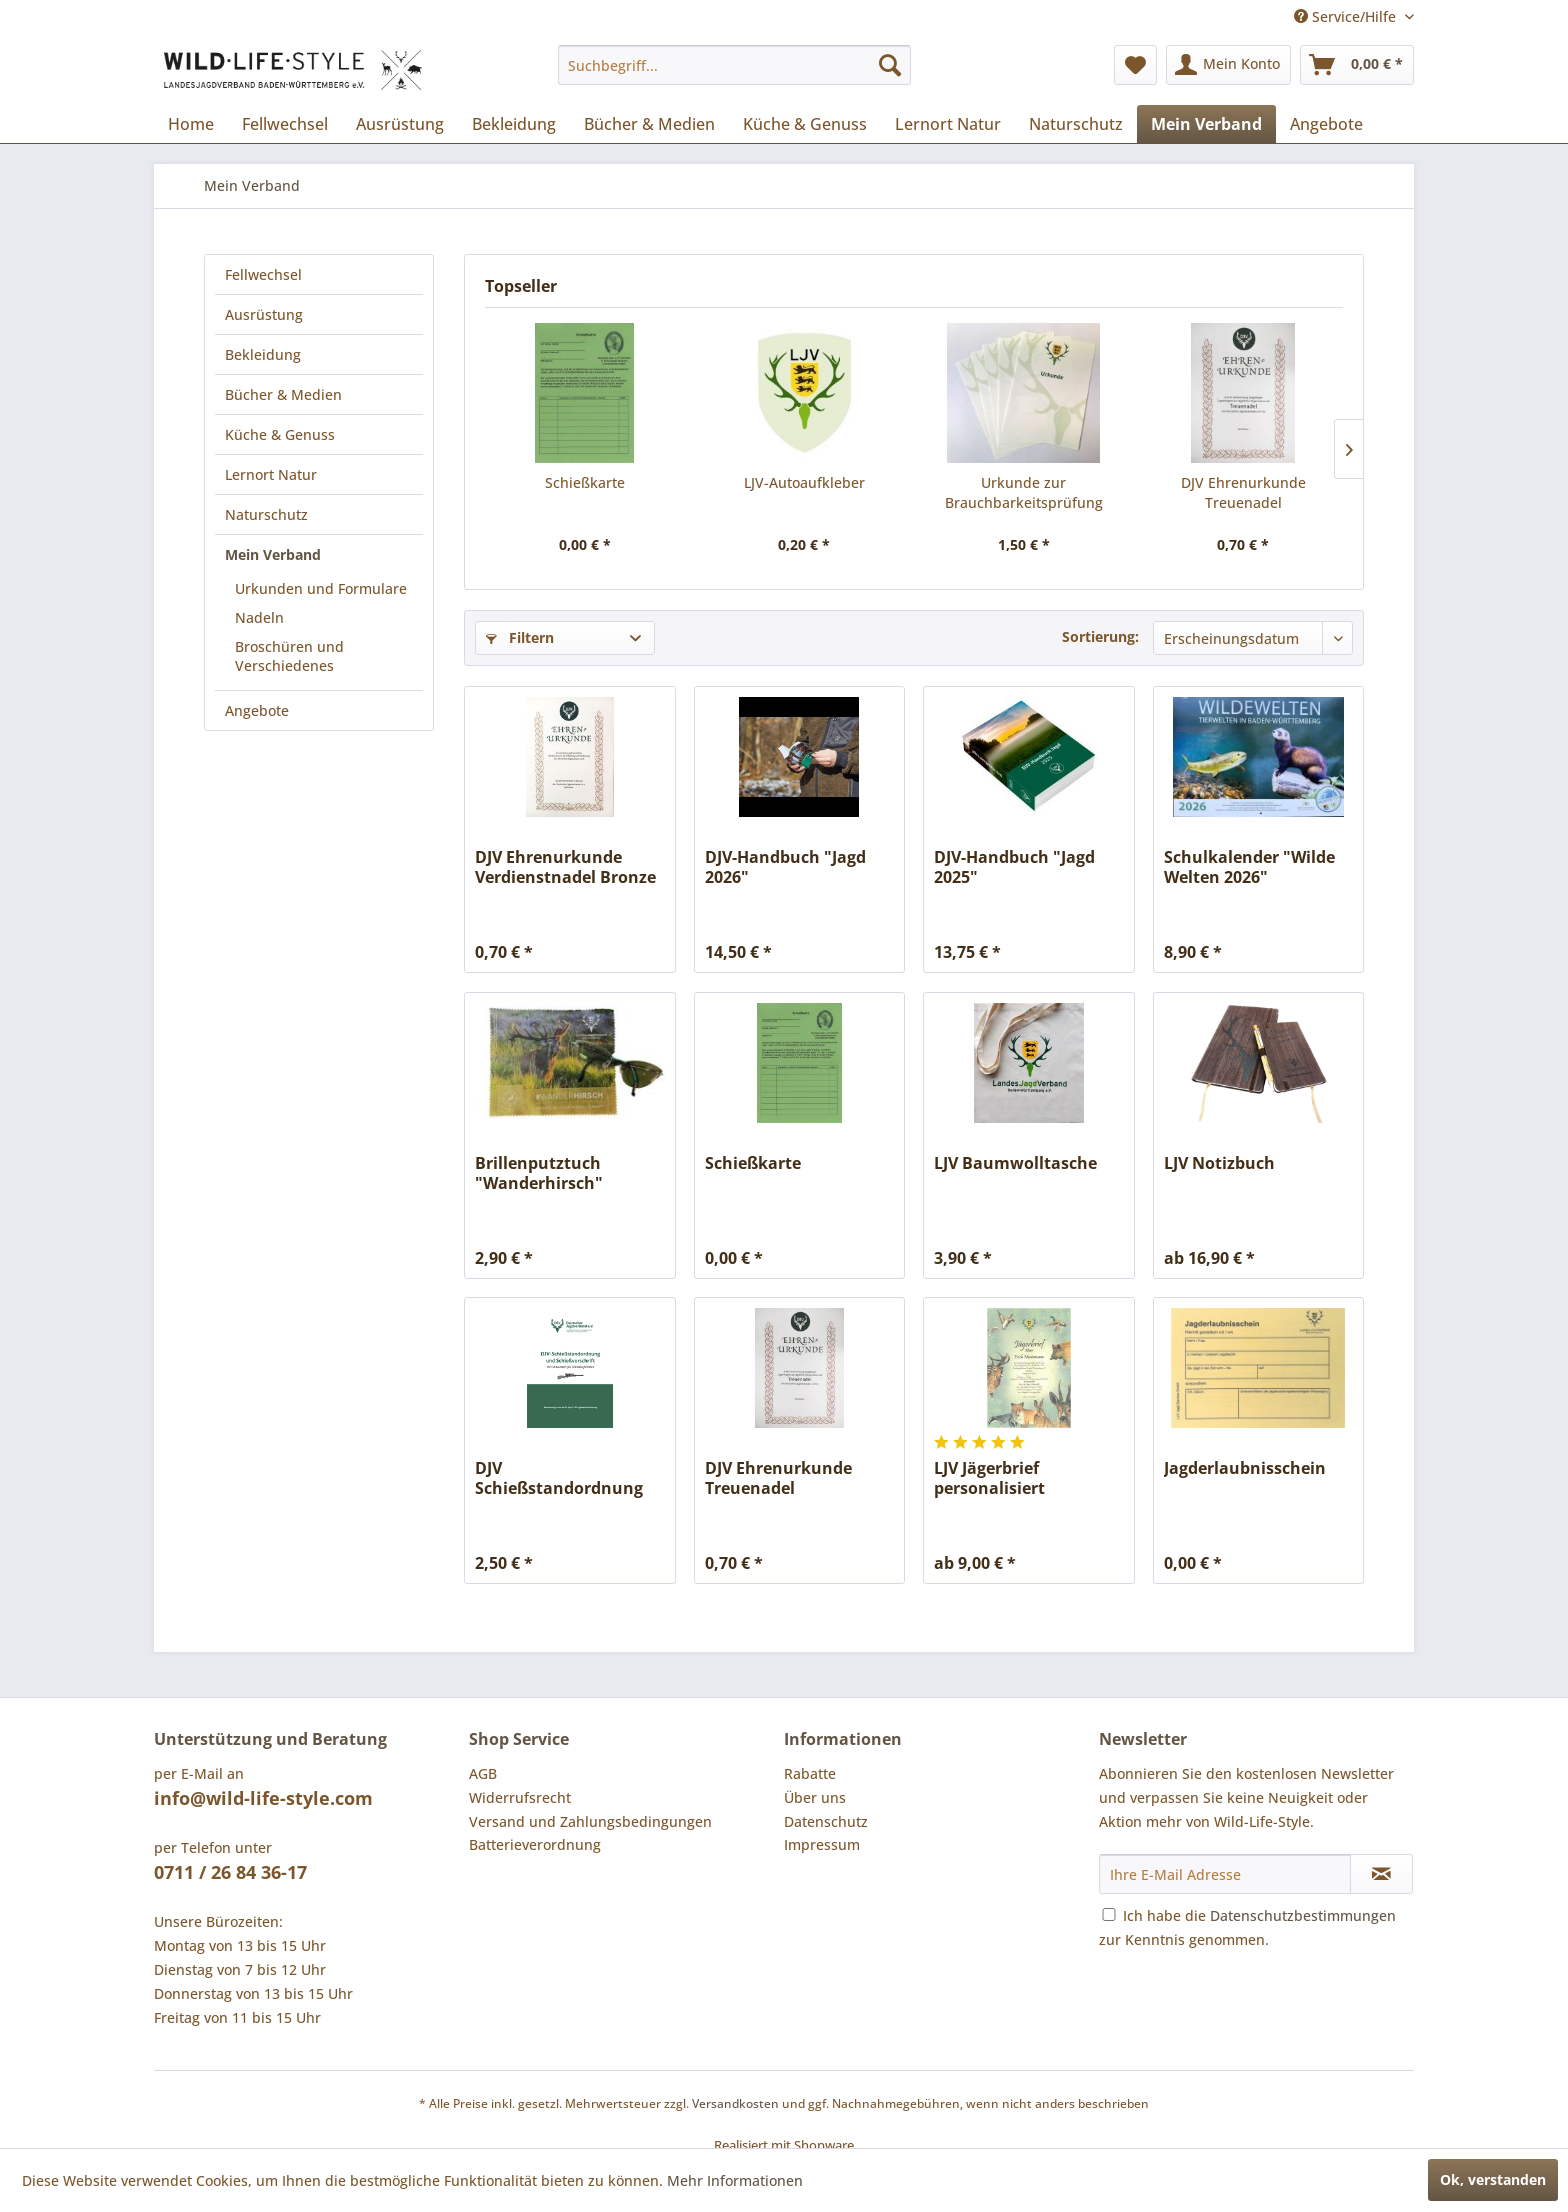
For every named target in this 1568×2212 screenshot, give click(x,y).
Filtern (520, 637)
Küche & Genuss (280, 434)
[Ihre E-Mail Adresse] (1225, 1874)
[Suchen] (890, 65)
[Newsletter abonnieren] (1381, 1874)
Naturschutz (266, 514)
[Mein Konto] (1228, 65)
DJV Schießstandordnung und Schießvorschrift (559, 1478)
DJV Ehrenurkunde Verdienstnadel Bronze (565, 867)
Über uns (815, 1797)
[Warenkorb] (1357, 65)
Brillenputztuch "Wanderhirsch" (539, 1173)
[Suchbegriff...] (734, 65)
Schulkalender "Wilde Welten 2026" (1249, 867)
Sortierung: (1100, 636)
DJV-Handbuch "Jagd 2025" (1014, 867)
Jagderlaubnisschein (1245, 1468)
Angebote (257, 710)
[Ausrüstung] (400, 124)
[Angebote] (1326, 124)
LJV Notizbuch (1219, 1163)
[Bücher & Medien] (649, 124)
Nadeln (259, 617)
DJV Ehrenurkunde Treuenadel (1243, 492)
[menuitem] (734, 65)
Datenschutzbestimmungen (1303, 1915)
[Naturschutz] (1076, 124)
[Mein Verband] (1206, 124)
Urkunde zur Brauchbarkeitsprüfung (1024, 492)
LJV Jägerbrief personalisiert (989, 1478)
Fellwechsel (263, 274)
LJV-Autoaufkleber (804, 482)
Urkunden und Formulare (321, 588)
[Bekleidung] (514, 124)
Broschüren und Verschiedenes (289, 656)
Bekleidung (263, 354)
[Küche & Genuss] (805, 124)
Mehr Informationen (735, 2180)
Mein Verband (273, 554)
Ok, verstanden (1493, 2179)
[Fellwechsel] (285, 124)
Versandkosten (735, 2103)
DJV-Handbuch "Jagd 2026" (785, 867)
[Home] (191, 124)
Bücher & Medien (283, 394)
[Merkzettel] (1135, 65)
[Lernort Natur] (948, 124)
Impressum (822, 1844)
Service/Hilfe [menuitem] (1347, 16)
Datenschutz (826, 1821)
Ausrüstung (264, 314)
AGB (483, 1773)
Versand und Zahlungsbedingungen (590, 1821)
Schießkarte (585, 482)
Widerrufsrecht (520, 1797)
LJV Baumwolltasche (1015, 1163)
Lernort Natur (271, 474)
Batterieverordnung (535, 1844)
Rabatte (810, 1773)
